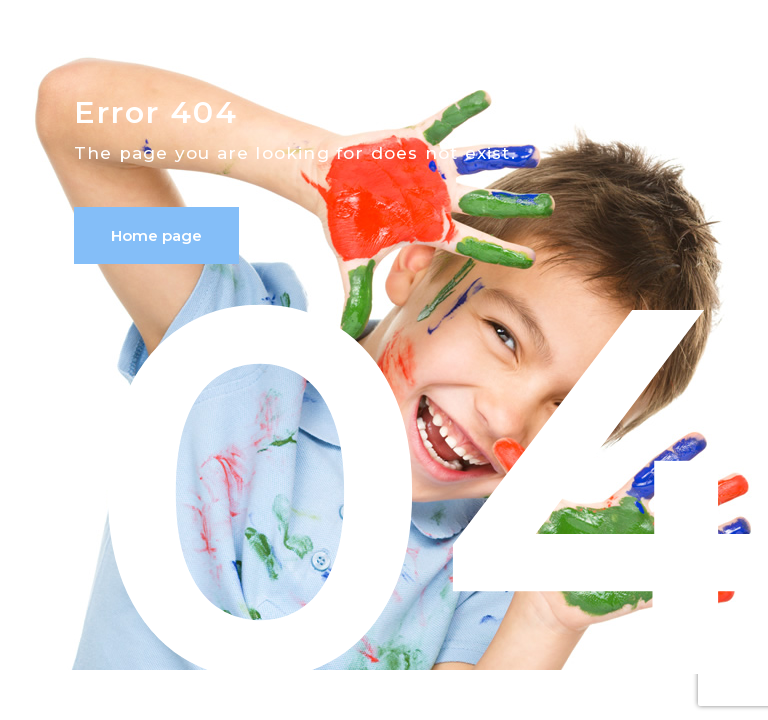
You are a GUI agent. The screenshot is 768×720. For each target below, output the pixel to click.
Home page (156, 235)
